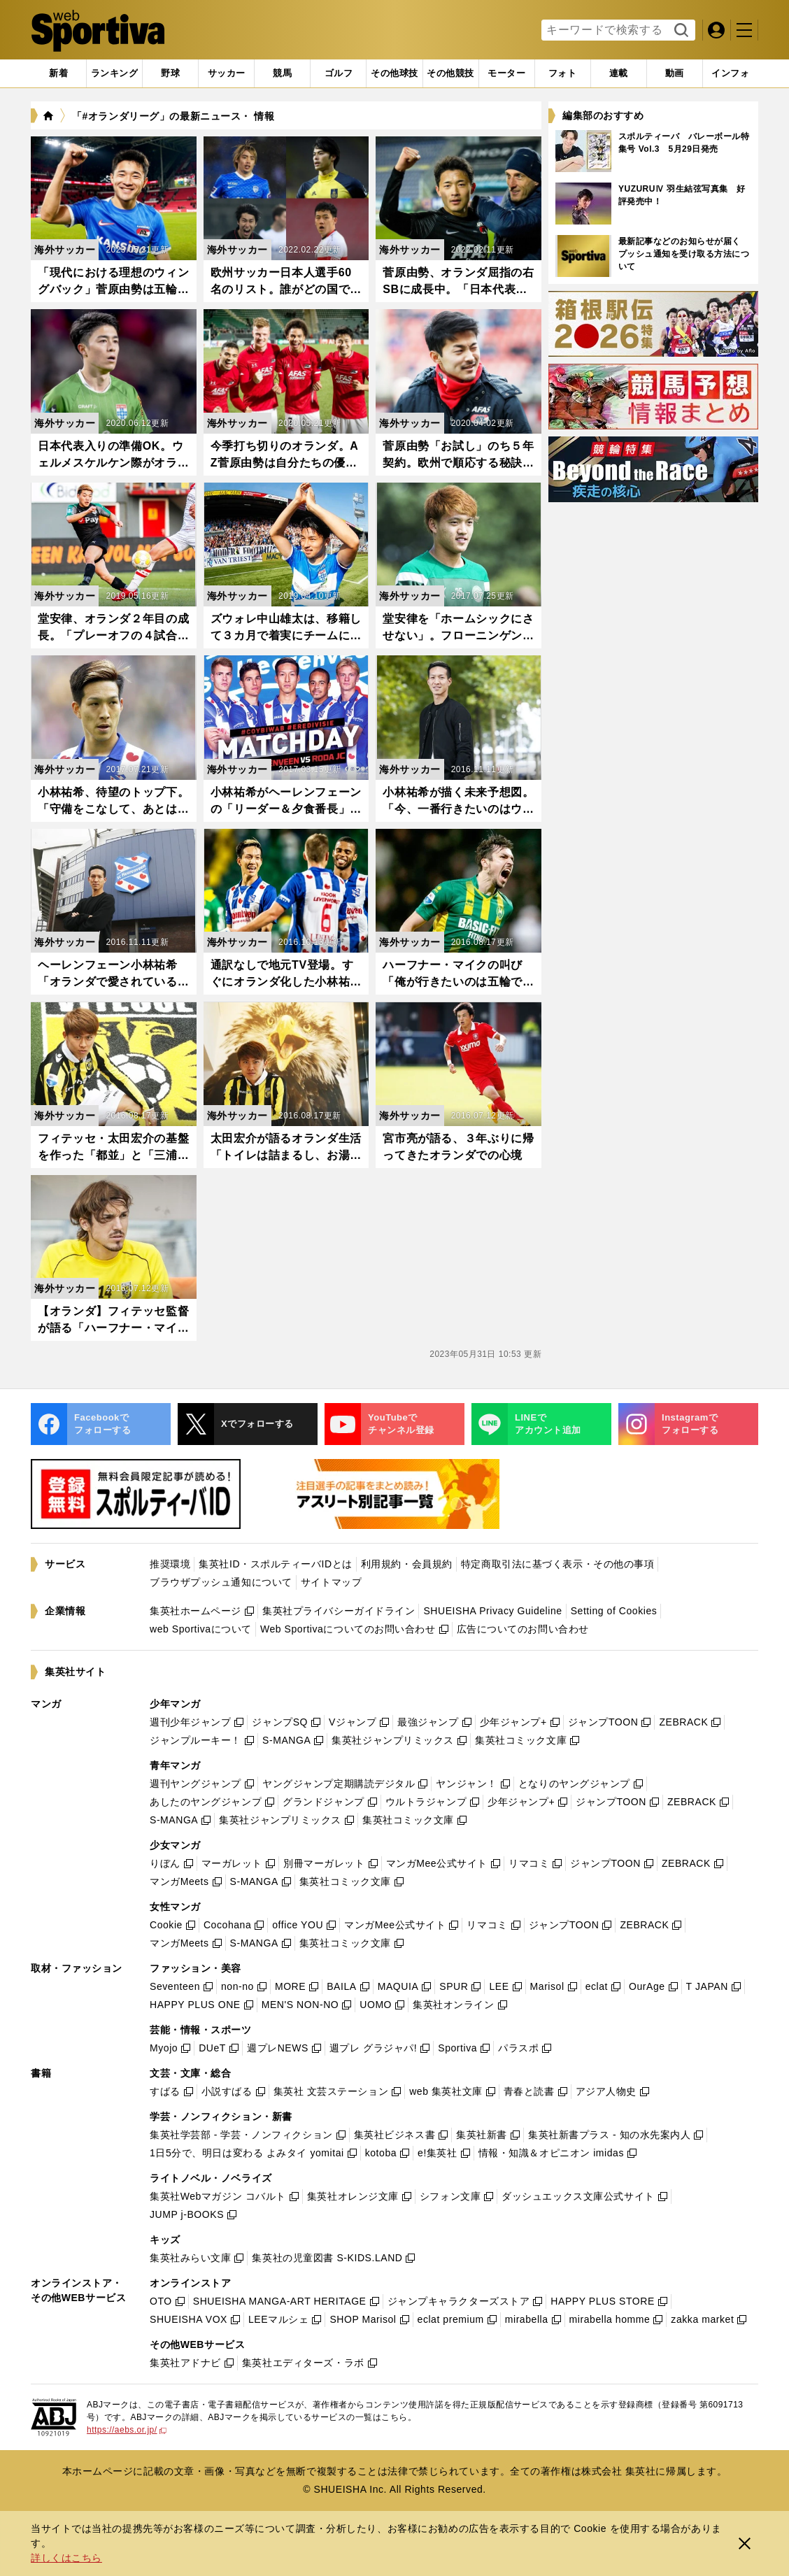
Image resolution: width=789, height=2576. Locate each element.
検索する (679, 30)
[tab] (170, 73)
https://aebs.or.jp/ (126, 2430)
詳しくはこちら (66, 2557)
